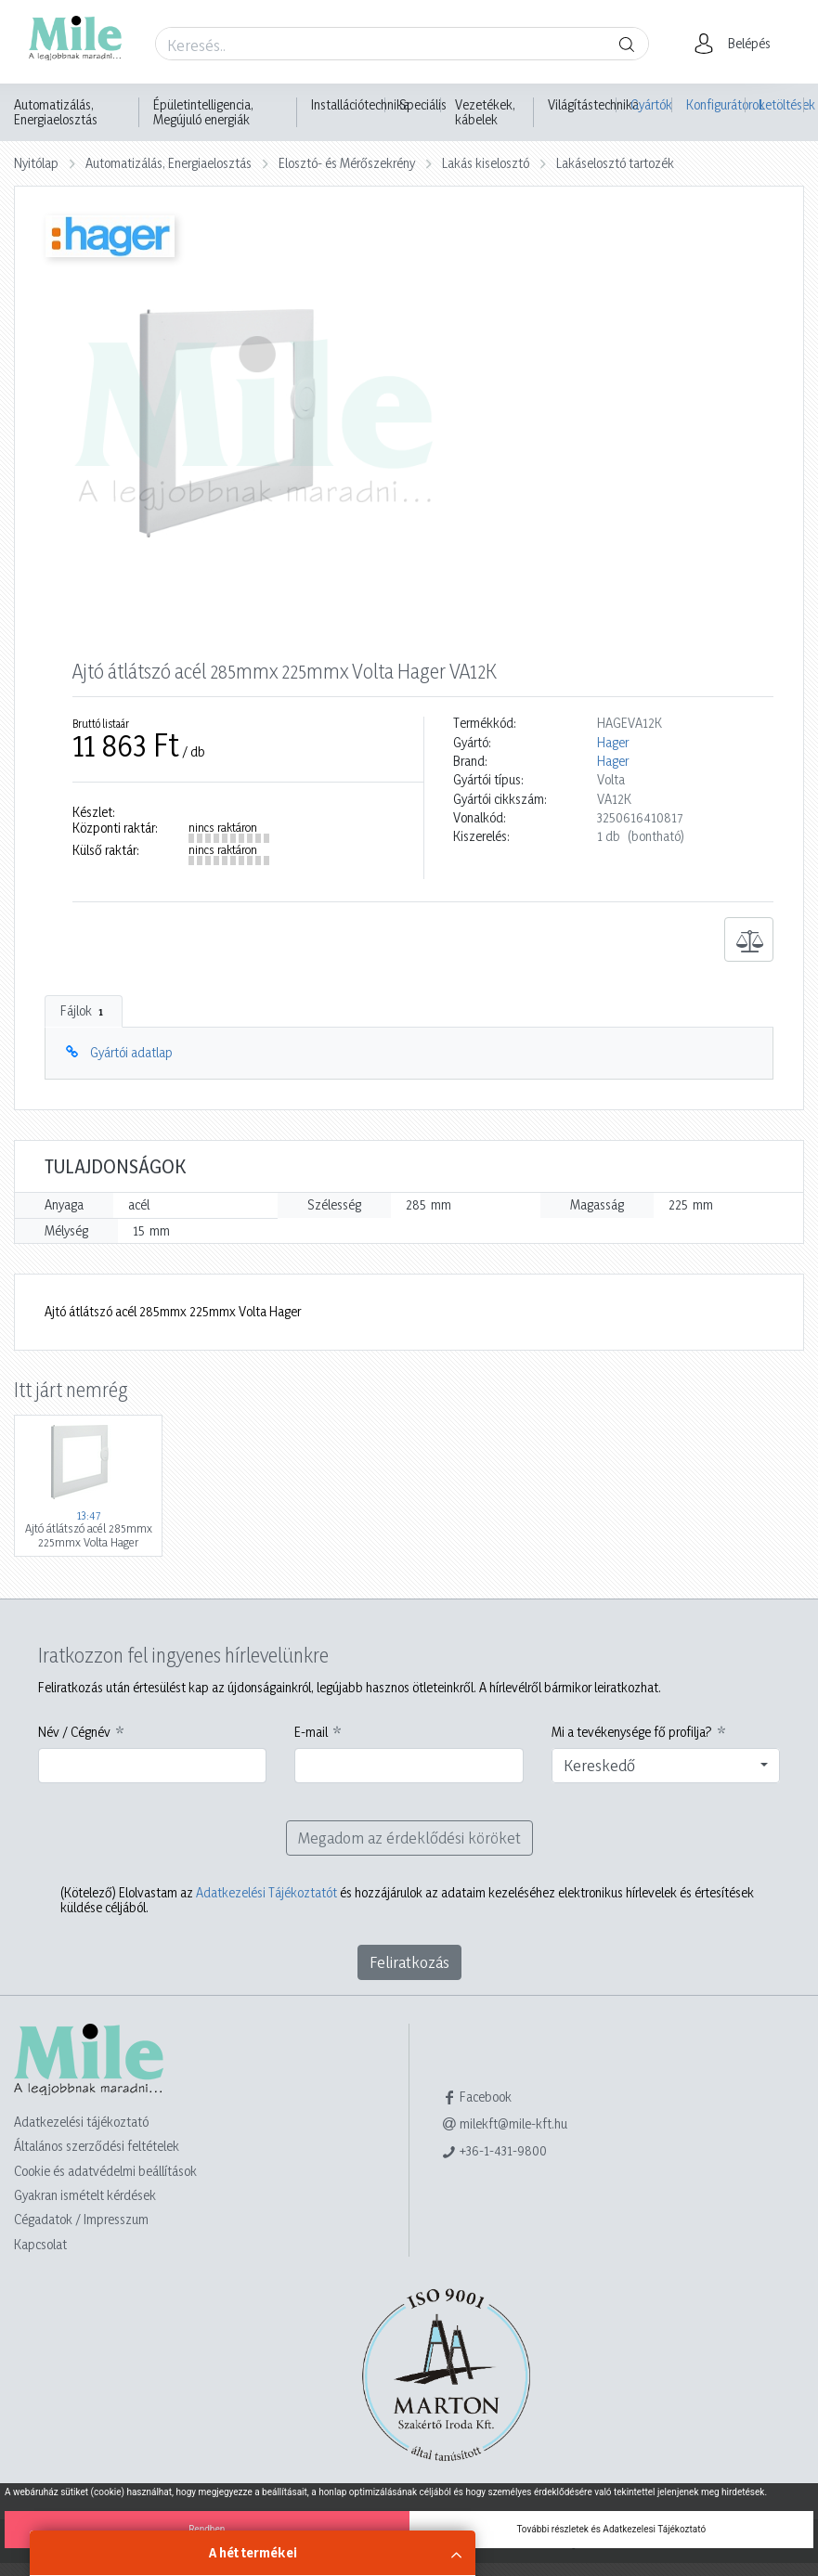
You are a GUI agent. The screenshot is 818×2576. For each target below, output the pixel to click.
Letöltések (782, 104)
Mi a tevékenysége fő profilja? (632, 1732)
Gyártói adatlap (131, 1052)
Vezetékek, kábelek (485, 112)
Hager (613, 742)
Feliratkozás (409, 1962)
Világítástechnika (593, 104)
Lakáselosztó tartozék (615, 163)
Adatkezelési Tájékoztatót (266, 1892)
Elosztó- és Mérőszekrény (347, 163)
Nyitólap (36, 163)
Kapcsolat (40, 2244)
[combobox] (666, 1765)
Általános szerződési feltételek (96, 2146)
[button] (737, 43)
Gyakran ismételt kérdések (85, 2195)
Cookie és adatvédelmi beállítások (105, 2171)
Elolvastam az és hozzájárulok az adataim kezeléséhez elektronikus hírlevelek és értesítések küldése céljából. (407, 1900)
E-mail (311, 1732)
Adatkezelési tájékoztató (81, 2121)
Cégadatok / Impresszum (81, 2219)
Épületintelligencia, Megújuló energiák (203, 112)
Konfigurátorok (716, 104)
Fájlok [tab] (83, 1011)
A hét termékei (253, 2552)
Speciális (423, 104)
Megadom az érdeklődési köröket (409, 1837)
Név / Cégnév (74, 1732)
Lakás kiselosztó (485, 163)
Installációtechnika (360, 104)
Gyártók (651, 104)
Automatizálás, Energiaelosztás (55, 112)
